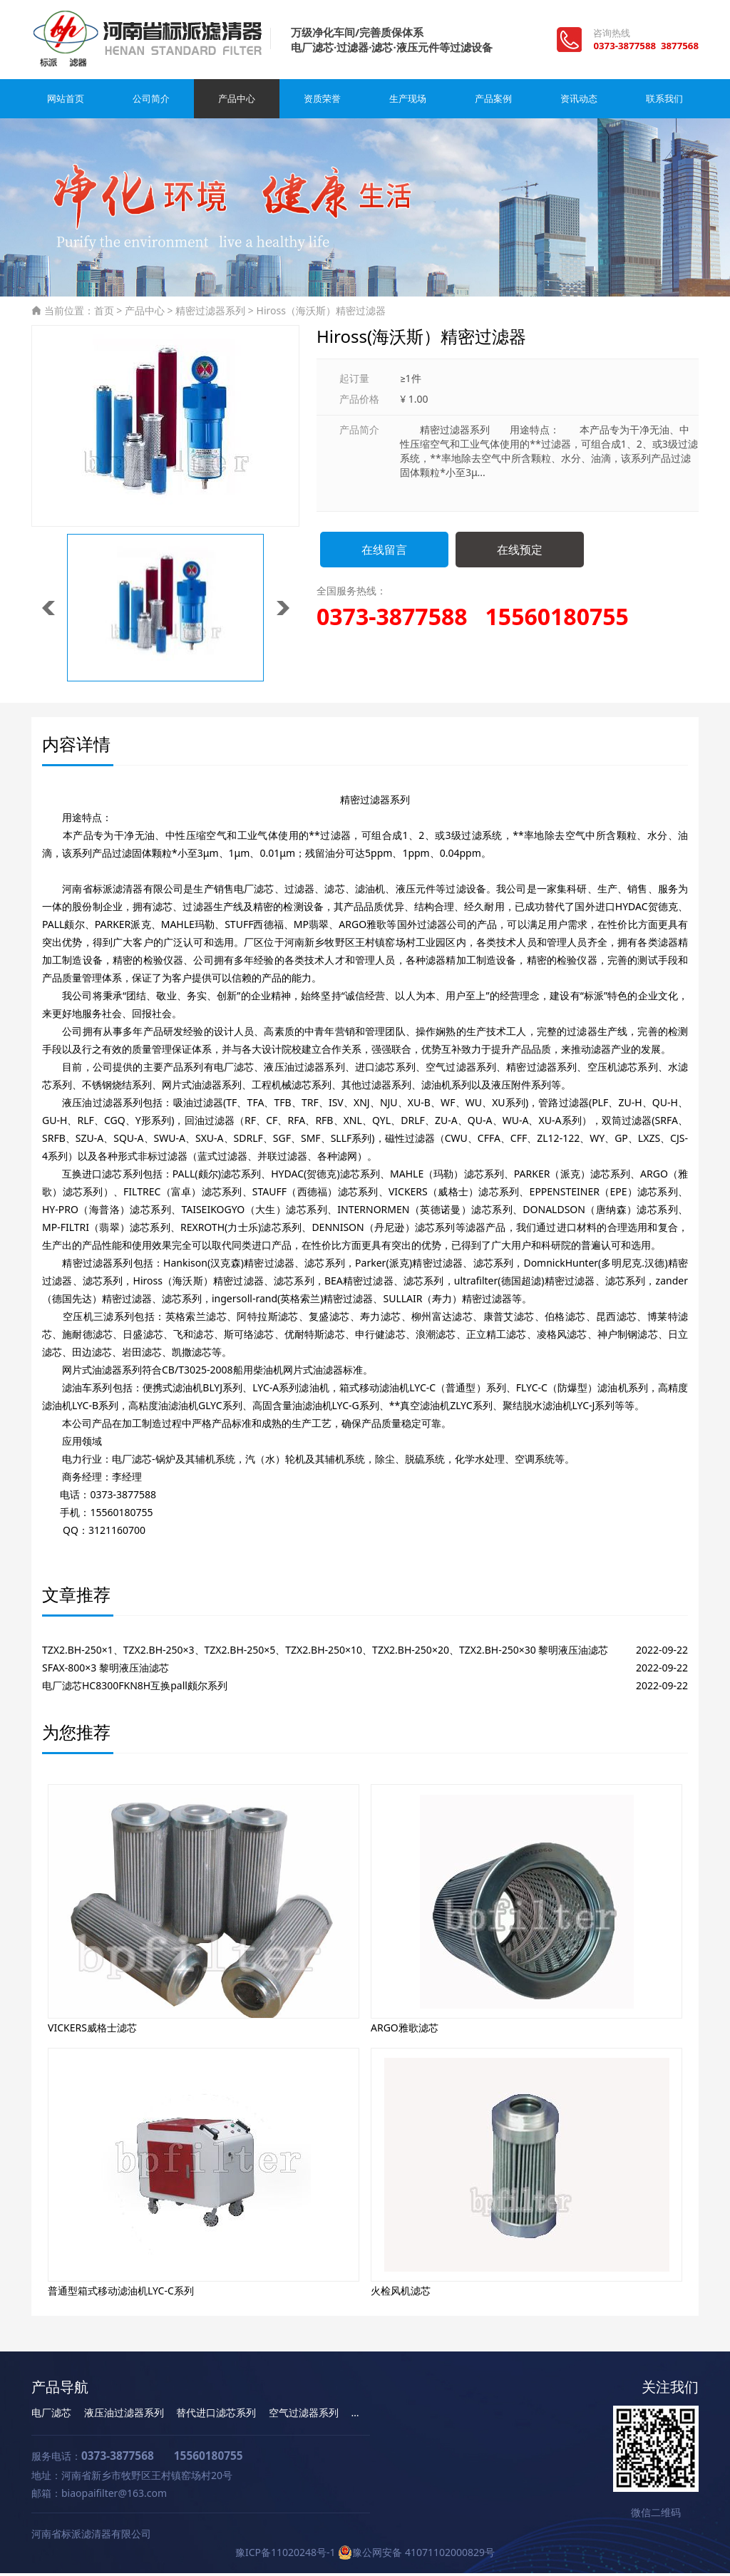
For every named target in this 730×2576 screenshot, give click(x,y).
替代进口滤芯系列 (216, 2415)
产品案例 (493, 101)
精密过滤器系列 (210, 313)
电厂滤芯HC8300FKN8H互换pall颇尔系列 (134, 1688)
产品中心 (237, 101)
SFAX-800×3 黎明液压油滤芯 (105, 1670)
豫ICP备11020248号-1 (285, 2555)
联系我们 (664, 101)
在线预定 (520, 552)
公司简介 (151, 101)
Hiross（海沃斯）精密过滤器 (321, 313)
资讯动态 (579, 101)
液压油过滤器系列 (124, 2415)
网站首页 (66, 101)
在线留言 (384, 552)
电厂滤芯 (51, 2415)
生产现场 (408, 101)
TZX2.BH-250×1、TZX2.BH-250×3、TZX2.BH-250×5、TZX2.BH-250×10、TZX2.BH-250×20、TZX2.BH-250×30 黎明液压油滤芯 (325, 1652)
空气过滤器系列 (304, 2415)
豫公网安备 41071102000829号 (416, 2555)
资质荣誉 (322, 101)
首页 (104, 313)
